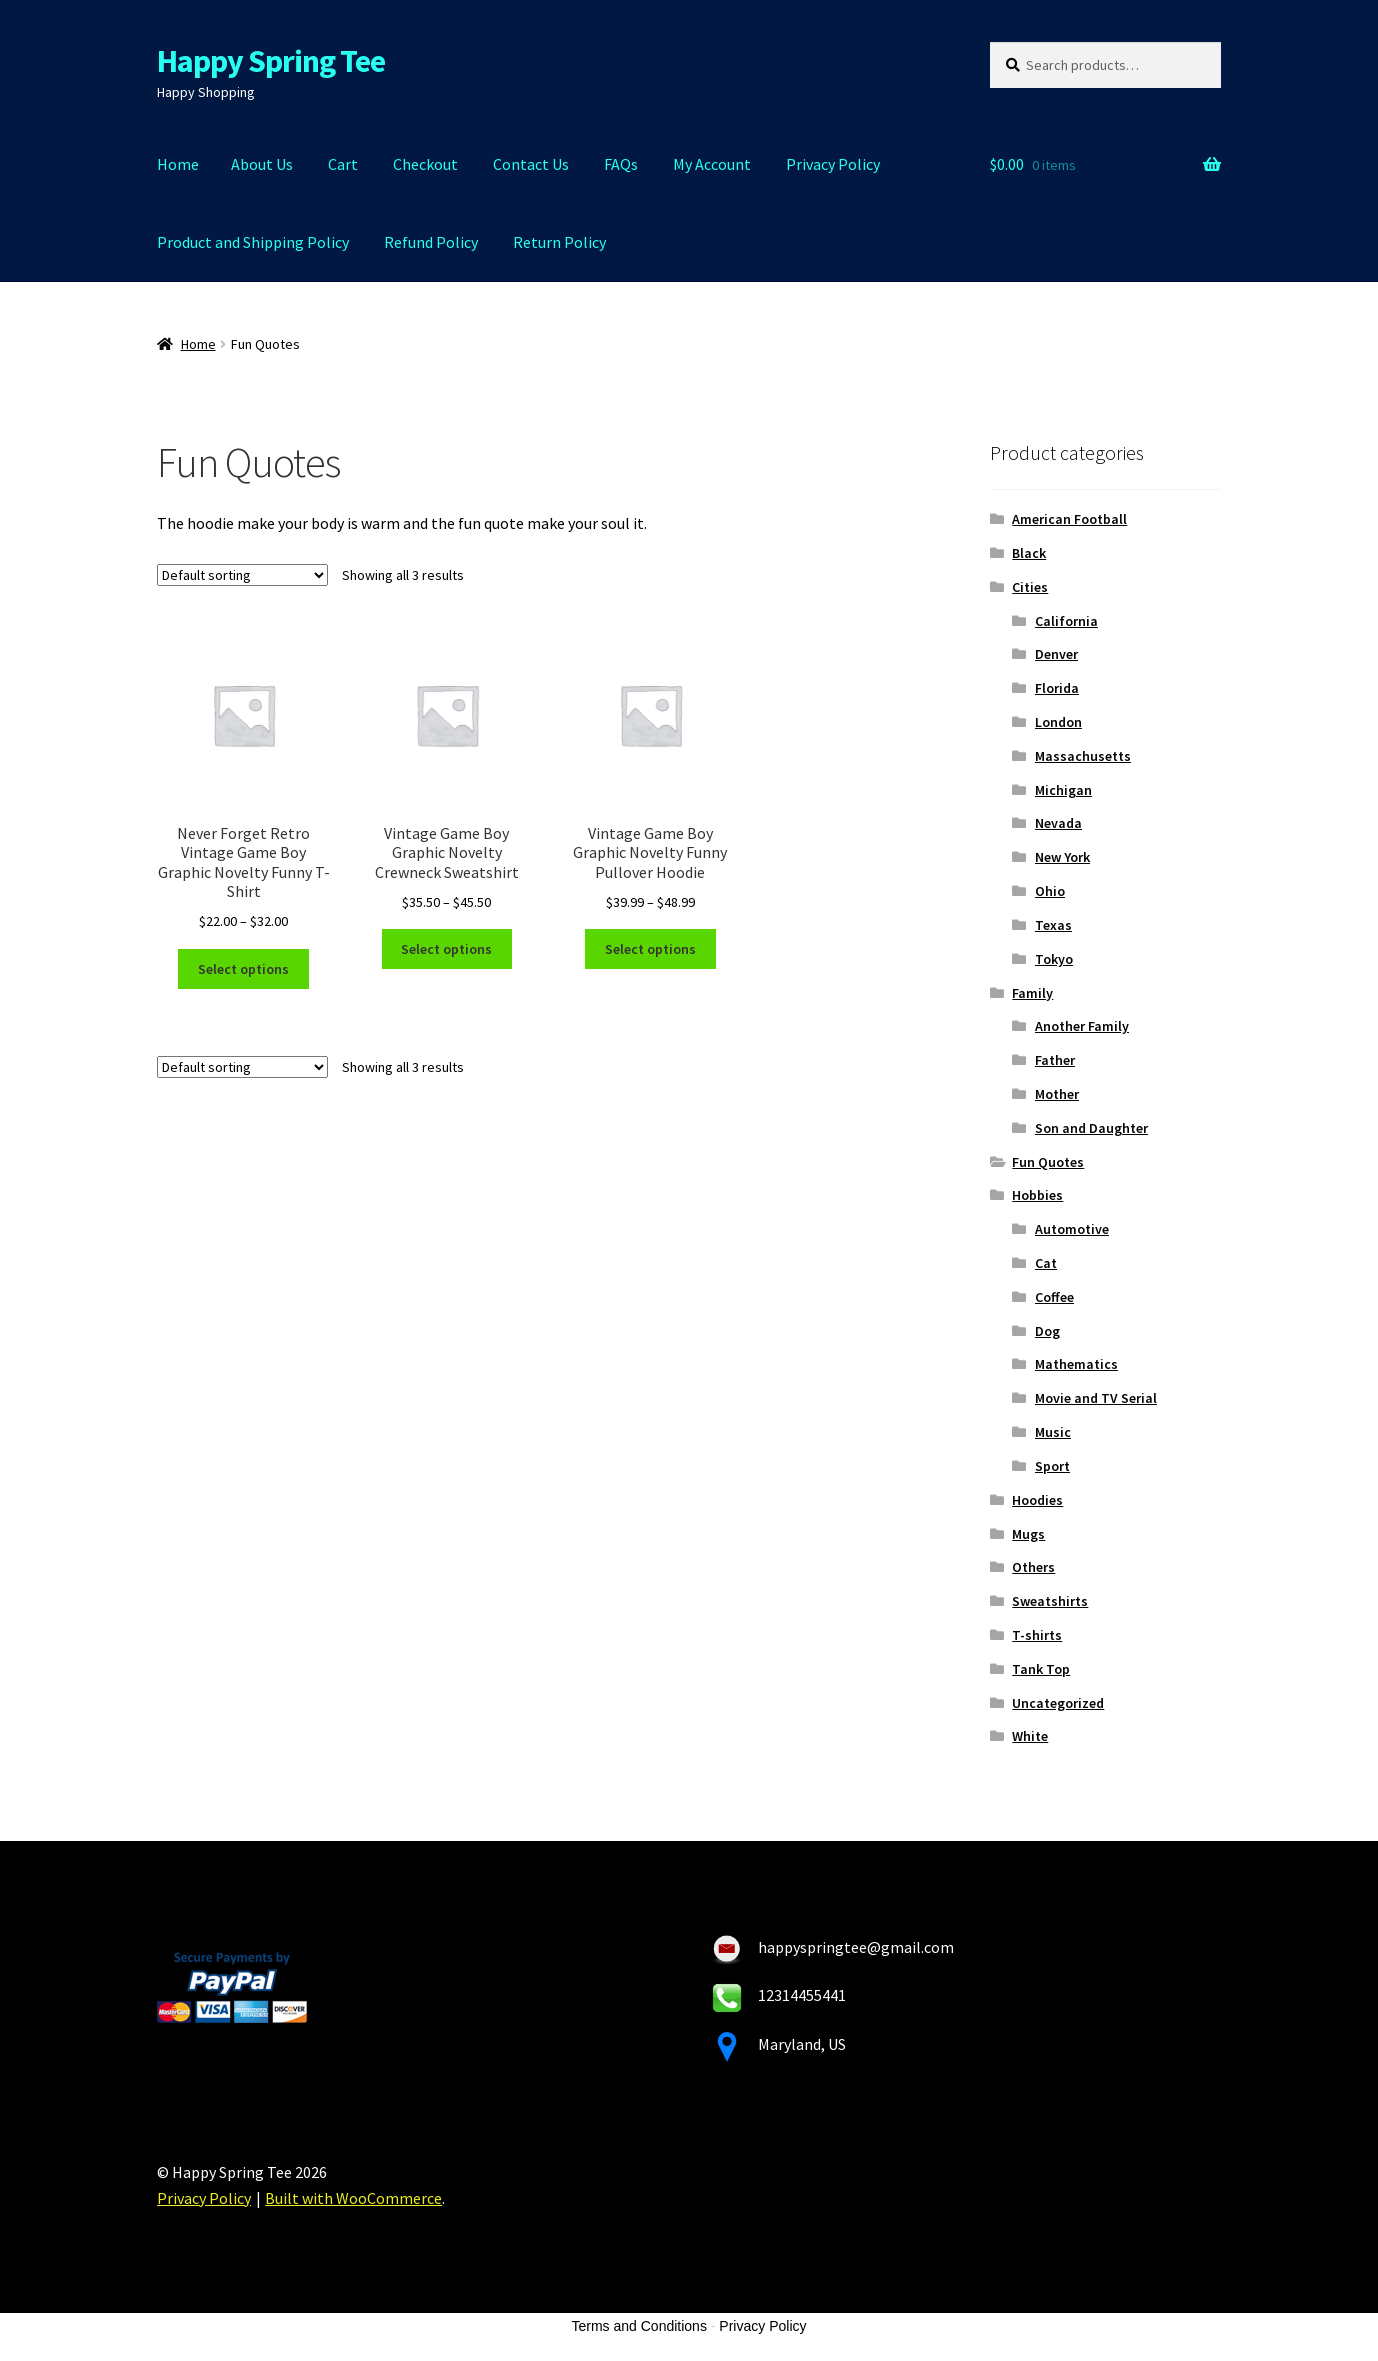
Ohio (1050, 891)
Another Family (1082, 1026)
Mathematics (1076, 1364)
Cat (1046, 1263)
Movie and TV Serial (1096, 1398)
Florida (1057, 688)
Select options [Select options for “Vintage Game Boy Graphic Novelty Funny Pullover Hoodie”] (650, 949)
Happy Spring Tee (271, 61)
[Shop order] (242, 575)
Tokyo (1054, 959)
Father (1055, 1060)
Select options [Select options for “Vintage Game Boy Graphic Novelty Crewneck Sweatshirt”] (446, 949)
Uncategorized (1058, 1703)
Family (1032, 993)
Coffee (1054, 1297)
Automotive (1072, 1229)
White (1030, 1736)
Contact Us (531, 164)
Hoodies (1037, 1500)
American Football (1069, 519)
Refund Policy (431, 242)
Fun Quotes (1048, 1162)
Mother (1057, 1094)
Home (178, 164)
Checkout (425, 164)
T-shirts (1037, 1635)
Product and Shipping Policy (253, 242)
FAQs (621, 164)
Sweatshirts (1050, 1601)
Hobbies (1037, 1195)
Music (1053, 1432)
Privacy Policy (833, 164)
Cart (343, 164)
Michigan (1063, 790)
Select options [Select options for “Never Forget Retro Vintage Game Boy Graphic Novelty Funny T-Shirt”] (243, 969)
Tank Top (1041, 1669)
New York (1062, 857)
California (1066, 621)
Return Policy (559, 242)
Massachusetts (1083, 756)
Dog (1047, 1331)
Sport (1052, 1466)
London (1058, 722)
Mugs (1028, 1534)
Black (1029, 553)
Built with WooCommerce (353, 2198)
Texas (1053, 925)
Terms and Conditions (639, 2326)
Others (1033, 1567)
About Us (262, 164)
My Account (712, 164)
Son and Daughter (1091, 1128)
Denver (1056, 654)
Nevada (1058, 823)
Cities (1030, 587)
